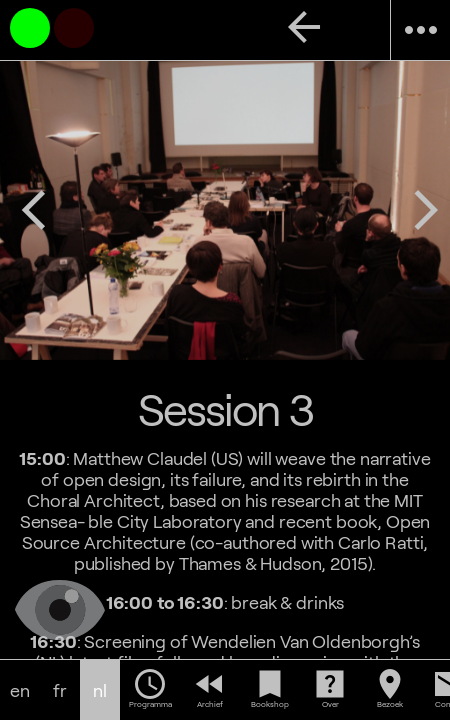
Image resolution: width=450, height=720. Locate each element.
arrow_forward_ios (426, 210)
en (20, 690)
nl (100, 690)
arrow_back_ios (34, 210)
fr (60, 690)
